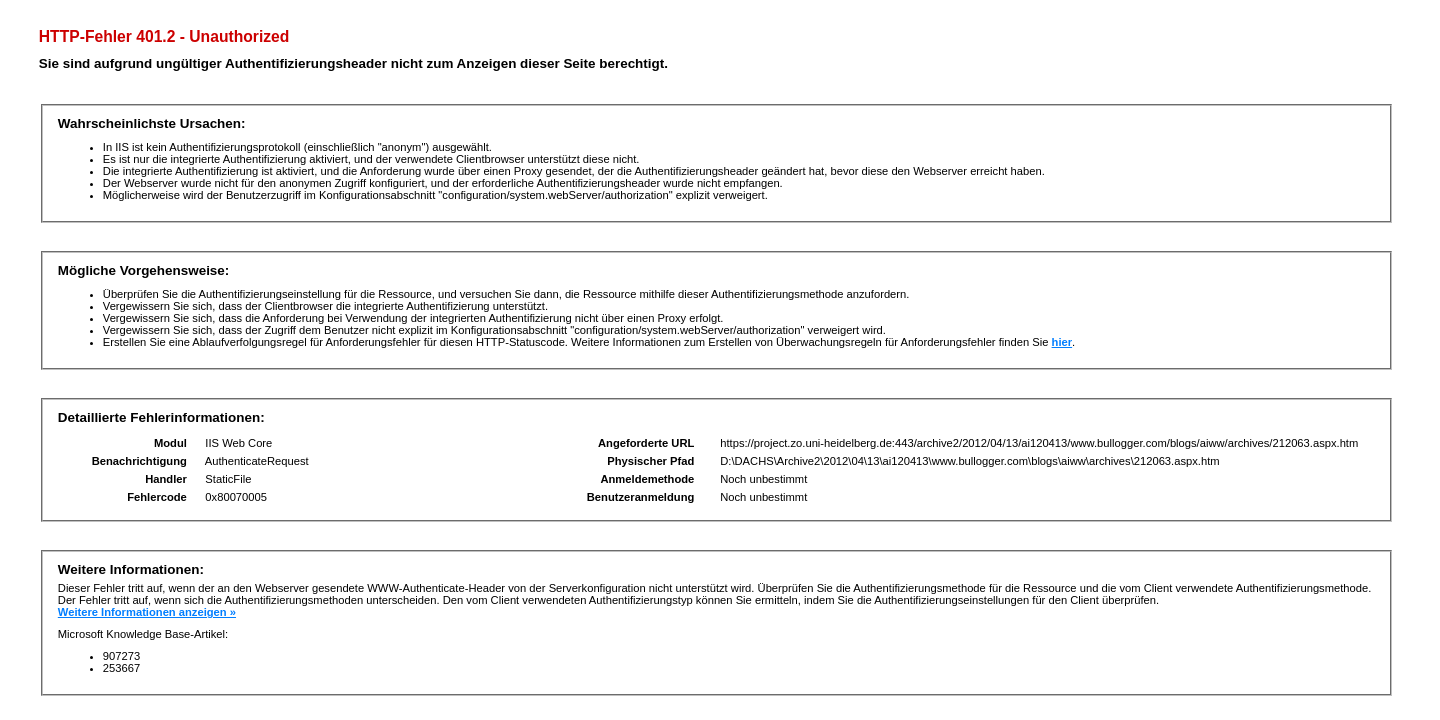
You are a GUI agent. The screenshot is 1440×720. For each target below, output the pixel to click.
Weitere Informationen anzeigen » (147, 612)
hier (1062, 342)
